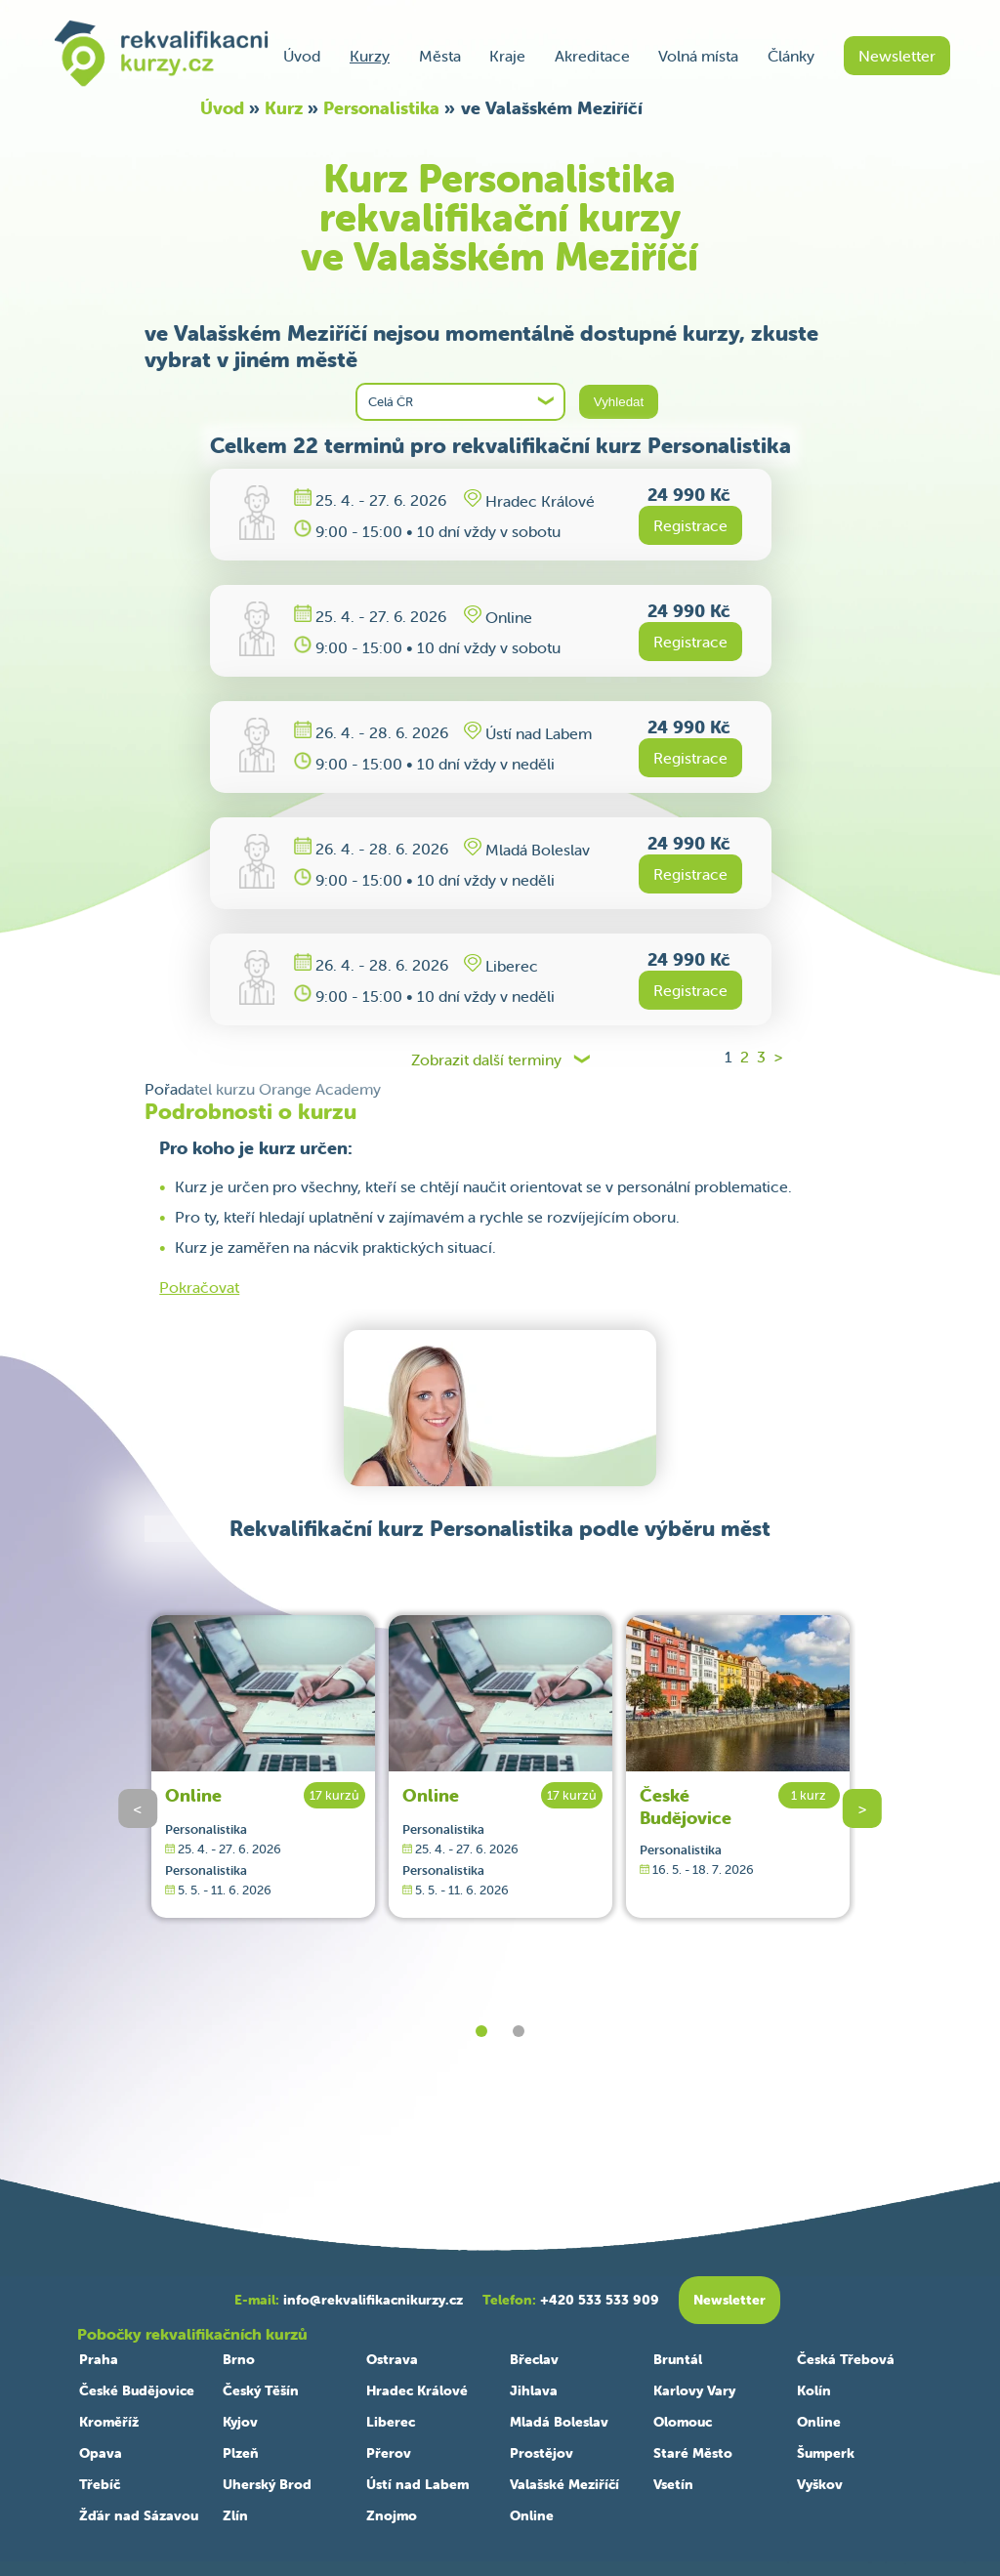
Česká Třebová (846, 2359)
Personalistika (381, 108)
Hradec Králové (417, 2390)
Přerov (388, 2453)
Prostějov (541, 2453)
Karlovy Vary (694, 2390)
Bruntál (677, 2359)
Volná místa (698, 55)
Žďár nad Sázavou (138, 2515)
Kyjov (240, 2422)
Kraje (507, 55)
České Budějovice (685, 1806)
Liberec (390, 2422)
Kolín (814, 2390)
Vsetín (673, 2484)
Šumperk (825, 2453)
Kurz (284, 108)
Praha (98, 2359)
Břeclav (534, 2359)
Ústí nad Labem (417, 2484)
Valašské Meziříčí (564, 2484)
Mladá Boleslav (559, 2422)
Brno (239, 2359)
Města (440, 55)
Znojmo (391, 2515)
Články (791, 55)
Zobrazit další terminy (486, 1060)
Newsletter (897, 55)
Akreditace (592, 55)
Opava (100, 2453)
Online (193, 1795)
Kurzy (370, 55)
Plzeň (241, 2453)
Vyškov (820, 2484)
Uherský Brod (267, 2484)
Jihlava (534, 2390)
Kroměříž (109, 2422)
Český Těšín (261, 2390)
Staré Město (692, 2453)
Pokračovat (199, 1287)
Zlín (235, 2515)
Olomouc (682, 2422)
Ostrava (392, 2359)
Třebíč (99, 2484)
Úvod (301, 55)
